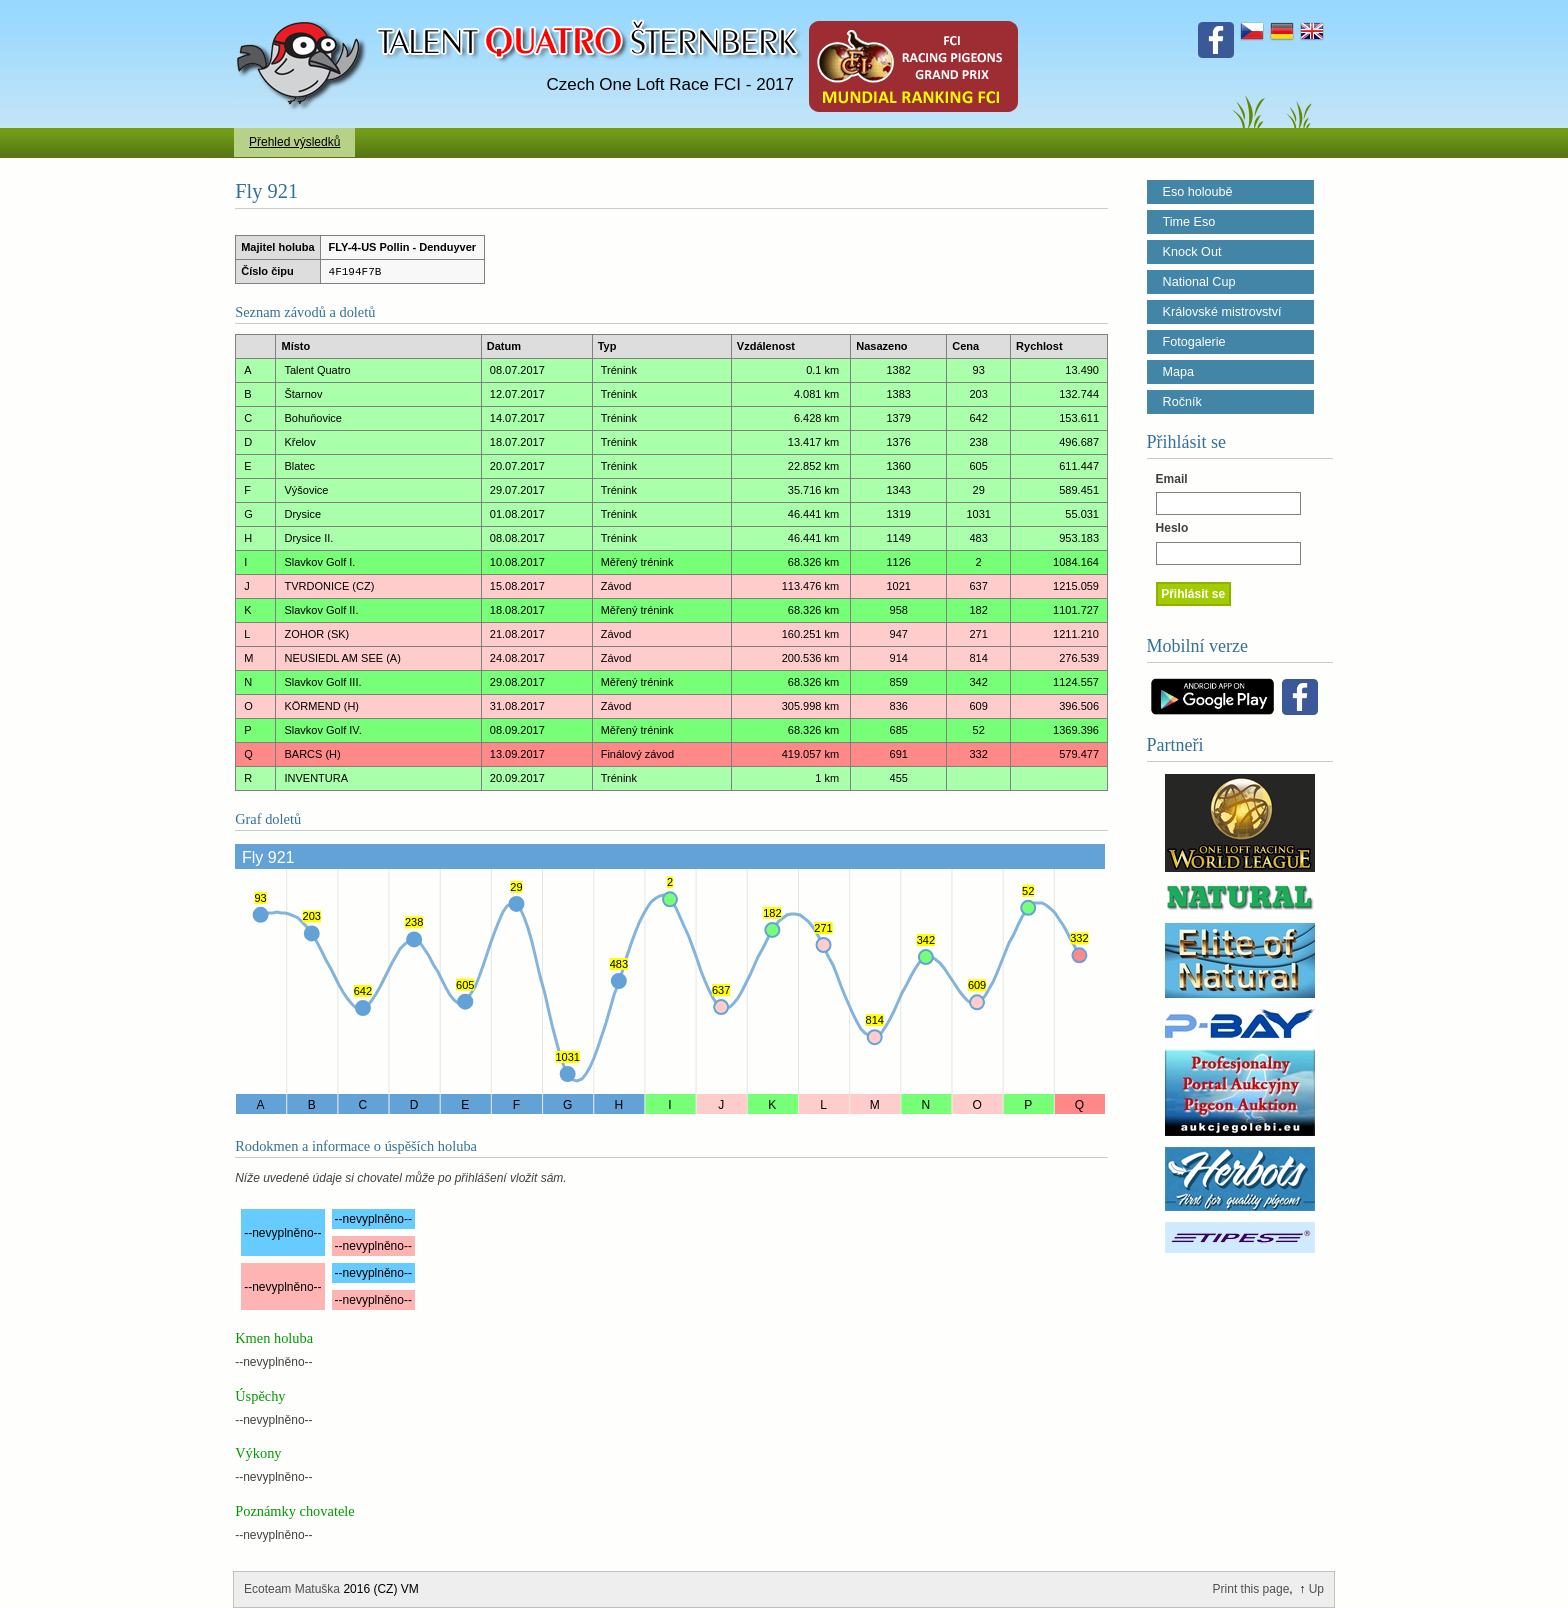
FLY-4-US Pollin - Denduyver (403, 247)
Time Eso (1189, 222)
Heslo (1172, 528)
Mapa (1179, 372)
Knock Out (1192, 252)
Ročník (1182, 402)
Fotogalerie (1194, 342)
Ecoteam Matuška (292, 1589)
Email (1172, 479)
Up (1316, 1589)
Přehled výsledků (294, 142)
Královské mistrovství (1222, 312)
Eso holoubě (1198, 192)
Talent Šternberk (304, 10)
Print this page (1251, 1589)
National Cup (1199, 282)
